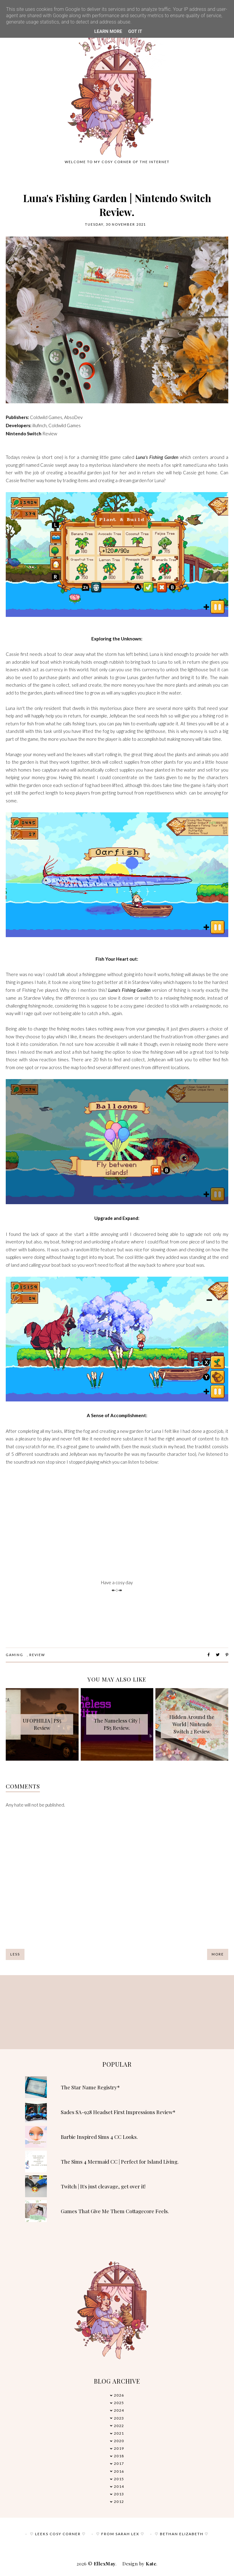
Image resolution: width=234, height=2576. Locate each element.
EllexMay (104, 2564)
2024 (119, 2410)
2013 (119, 2494)
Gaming (14, 1655)
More (218, 1954)
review (37, 1655)
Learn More (108, 31)
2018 (119, 2456)
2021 (119, 2433)
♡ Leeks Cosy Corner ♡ (58, 2534)
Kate (151, 2564)
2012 (119, 2501)
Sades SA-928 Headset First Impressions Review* (118, 2112)
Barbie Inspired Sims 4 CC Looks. (99, 2136)
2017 (119, 2463)
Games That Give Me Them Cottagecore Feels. (115, 2211)
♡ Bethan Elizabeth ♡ (182, 2534)
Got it (135, 31)
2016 (119, 2471)
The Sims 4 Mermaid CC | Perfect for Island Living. (120, 2161)
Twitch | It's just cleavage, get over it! (103, 2186)
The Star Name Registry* (90, 2087)
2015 (119, 2479)
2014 (119, 2486)
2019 (119, 2448)
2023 (119, 2418)
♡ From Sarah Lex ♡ (120, 2534)
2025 (119, 2402)
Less (15, 1954)
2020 (119, 2441)
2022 (119, 2425)
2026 (119, 2395)
